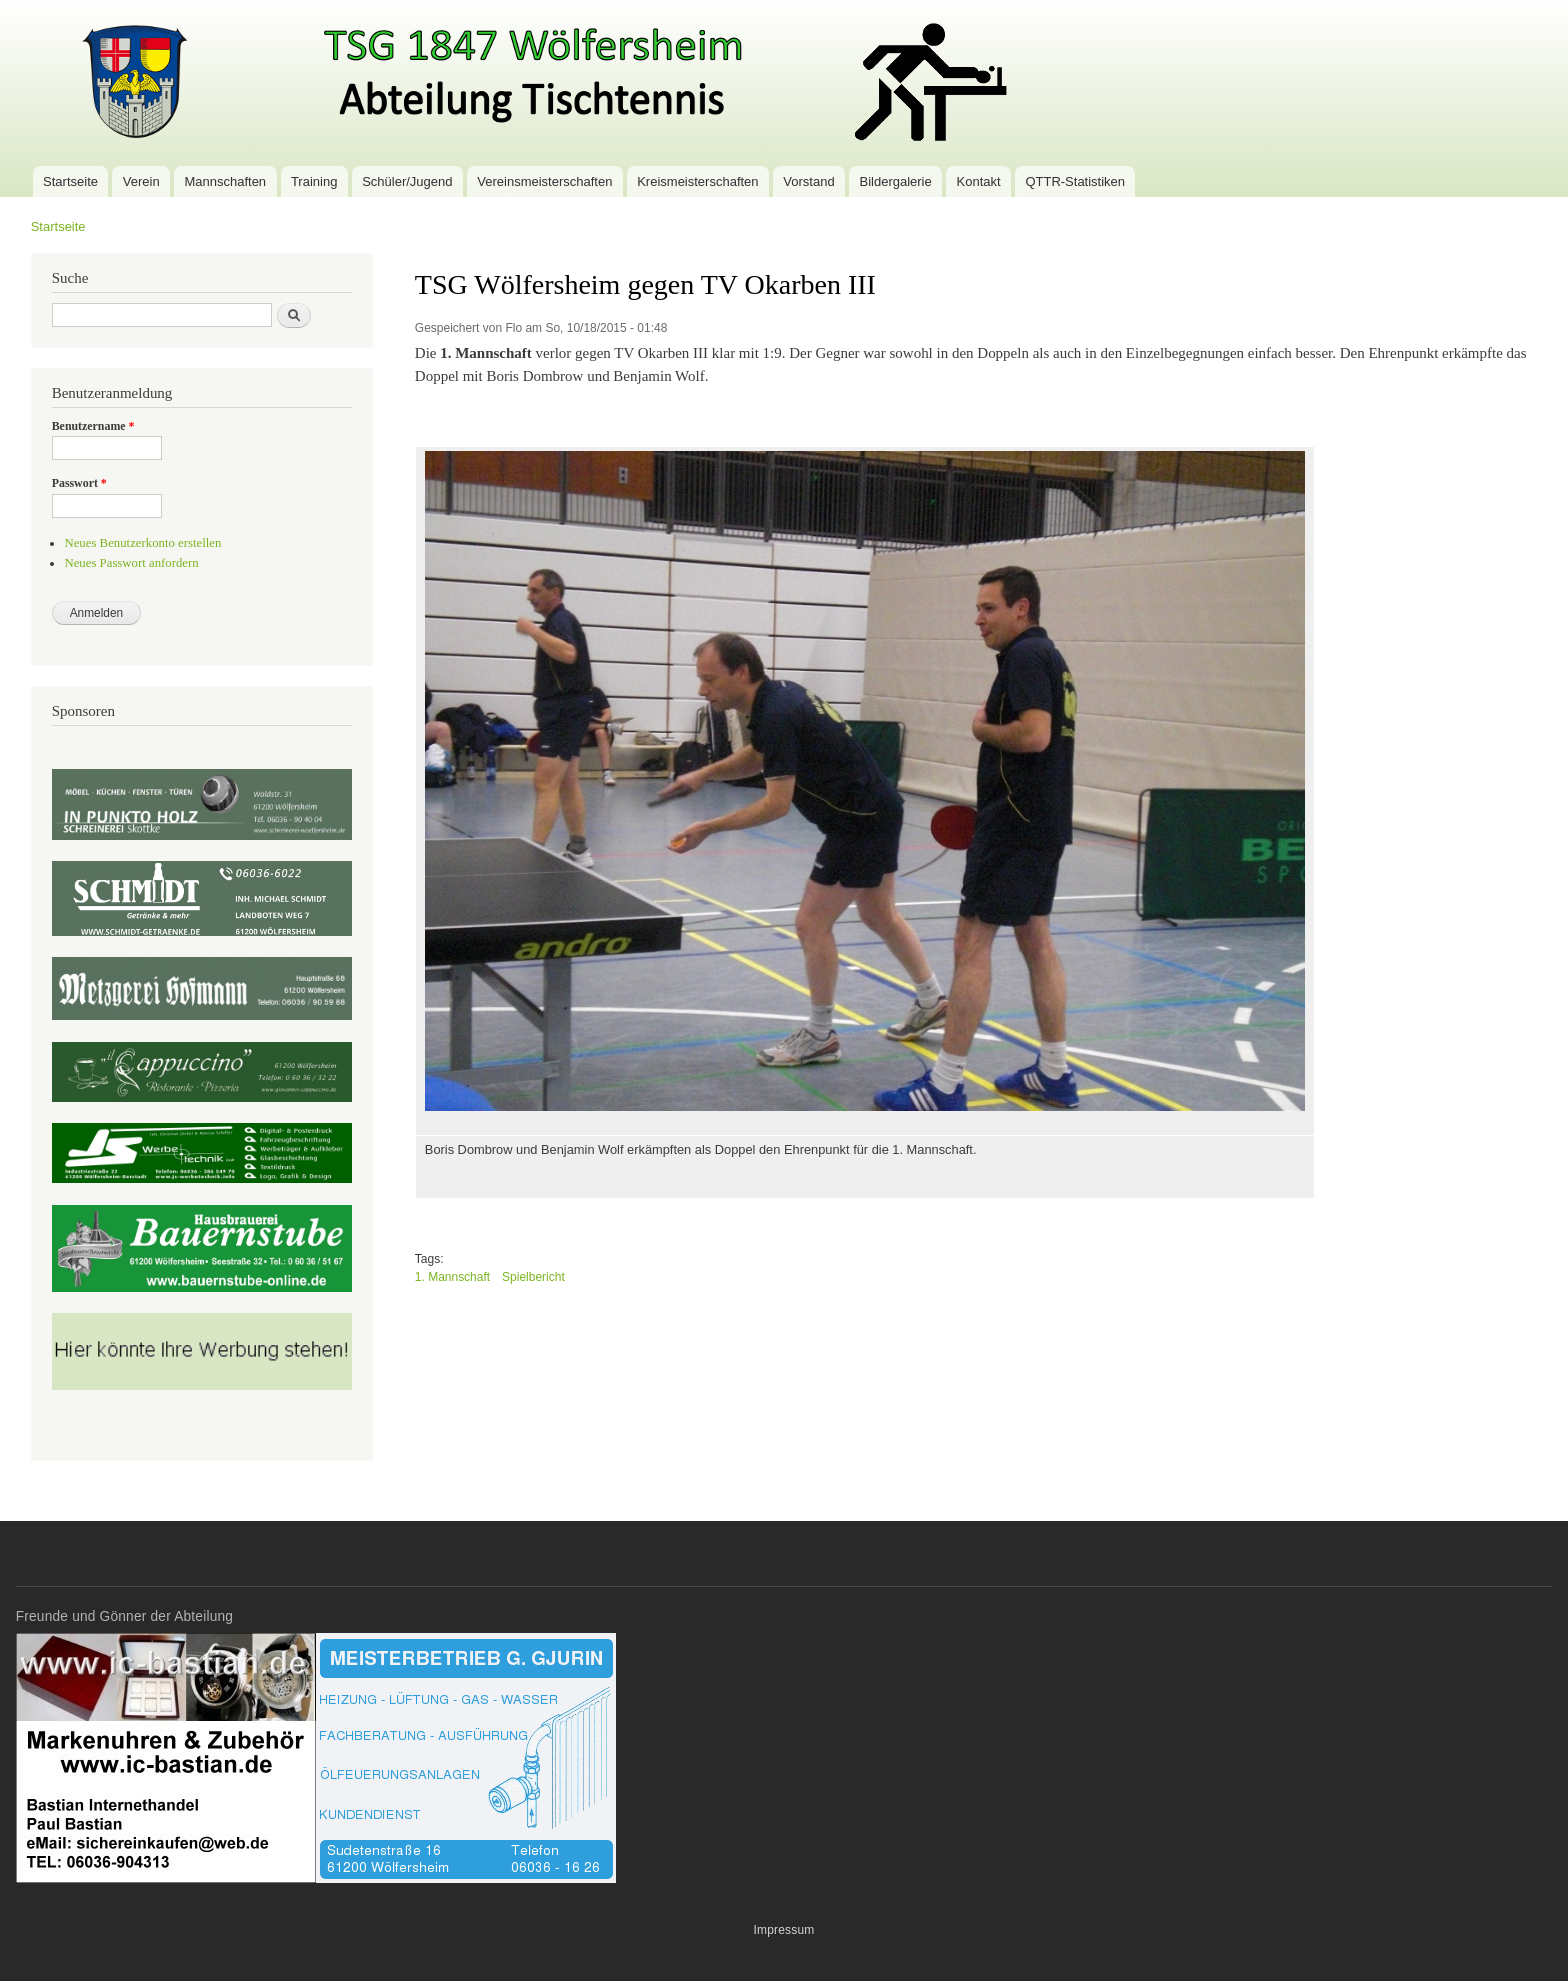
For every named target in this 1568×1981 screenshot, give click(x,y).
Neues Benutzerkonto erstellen (142, 543)
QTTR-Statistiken (1075, 181)
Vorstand (808, 181)
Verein (141, 181)
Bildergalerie (895, 181)
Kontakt (979, 181)
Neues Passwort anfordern (131, 563)
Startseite (70, 181)
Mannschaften (225, 181)
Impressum (783, 1930)
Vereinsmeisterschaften (544, 181)
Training (314, 181)
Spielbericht (533, 1277)
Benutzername (93, 426)
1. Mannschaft (452, 1277)
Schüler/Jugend (407, 181)
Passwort (79, 483)
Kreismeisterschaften (697, 181)
